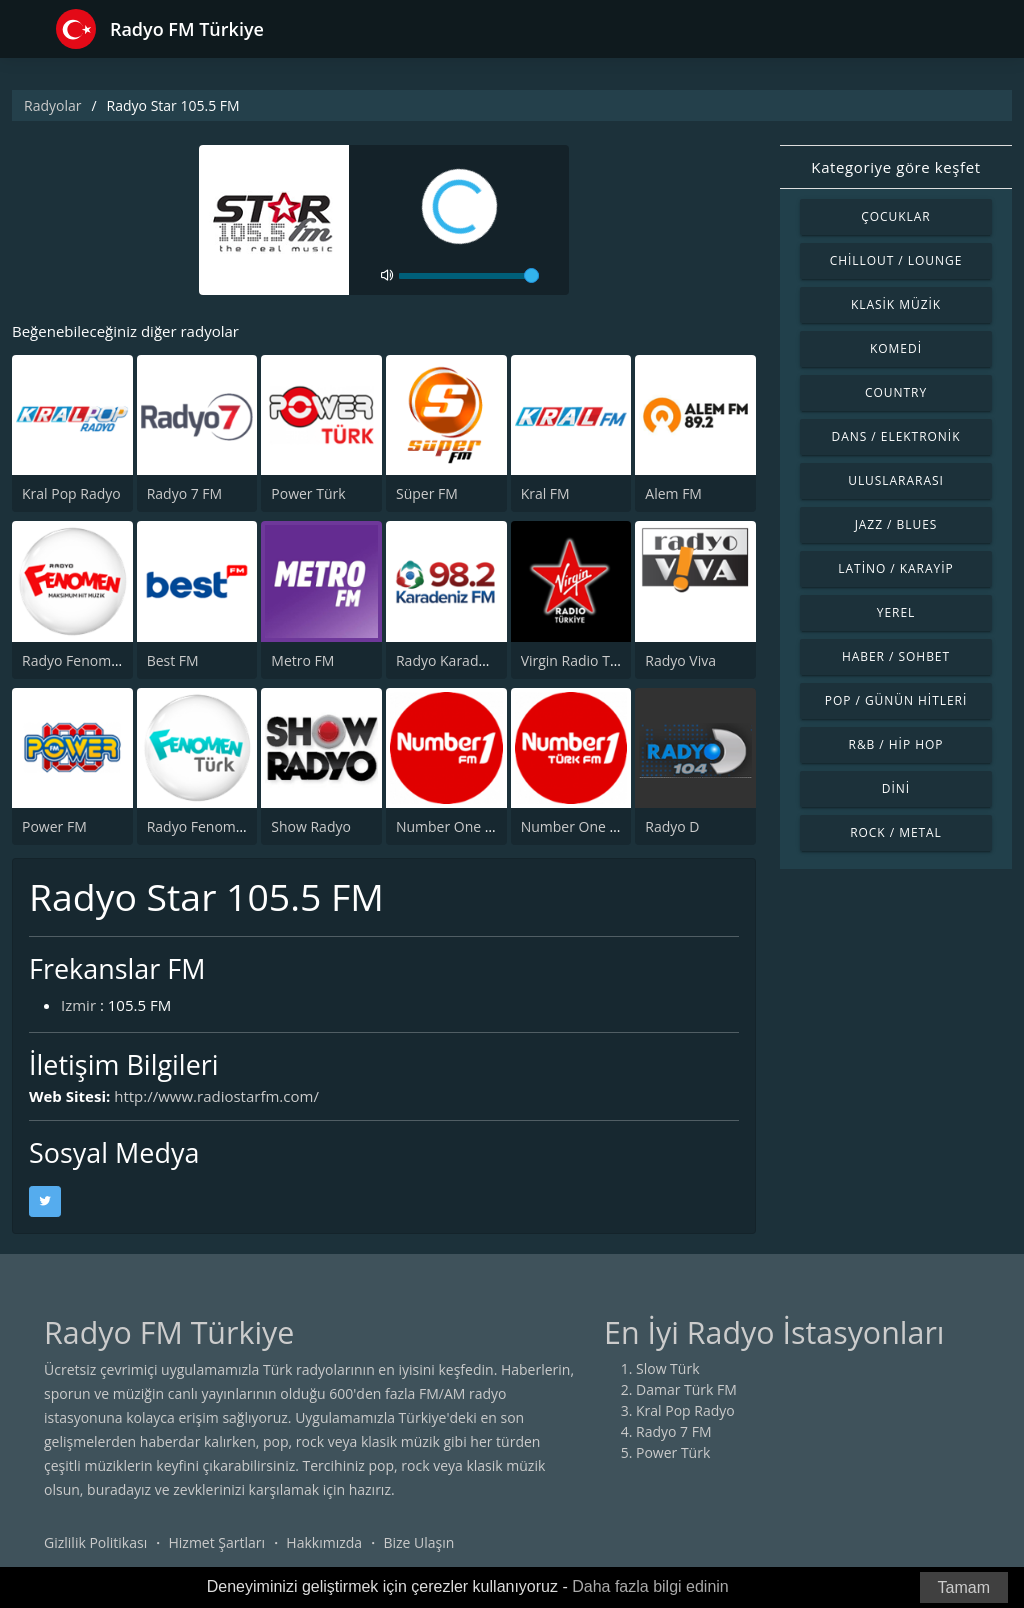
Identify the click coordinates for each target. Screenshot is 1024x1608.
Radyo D (672, 826)
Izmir (78, 1005)
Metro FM (302, 660)
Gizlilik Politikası (95, 1542)
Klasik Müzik (896, 304)
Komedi (896, 348)
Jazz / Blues (896, 524)
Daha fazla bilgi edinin (650, 1586)
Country (896, 392)
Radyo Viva (680, 660)
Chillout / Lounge (896, 260)
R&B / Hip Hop (896, 744)
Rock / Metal (896, 832)
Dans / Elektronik (896, 436)
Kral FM (545, 493)
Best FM (173, 660)
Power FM (54, 826)
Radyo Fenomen (75, 660)
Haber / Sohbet (896, 656)
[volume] (469, 276)
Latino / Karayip (895, 568)
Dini (896, 788)
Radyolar (52, 105)
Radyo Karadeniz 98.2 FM (478, 660)
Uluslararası (896, 480)
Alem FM (673, 493)
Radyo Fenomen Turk (216, 826)
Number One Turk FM (592, 826)
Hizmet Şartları (216, 1542)
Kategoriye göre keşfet (895, 167)
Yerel (896, 612)
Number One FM (450, 826)
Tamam (964, 1587)
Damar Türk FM (686, 1389)
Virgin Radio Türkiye (585, 660)
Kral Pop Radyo (71, 493)
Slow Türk (668, 1368)
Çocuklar (896, 216)
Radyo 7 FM (185, 493)
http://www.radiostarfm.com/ (216, 1096)
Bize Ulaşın (418, 1542)
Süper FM (427, 493)
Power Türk (308, 493)
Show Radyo (311, 826)
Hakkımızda (324, 1542)
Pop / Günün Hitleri (896, 700)
